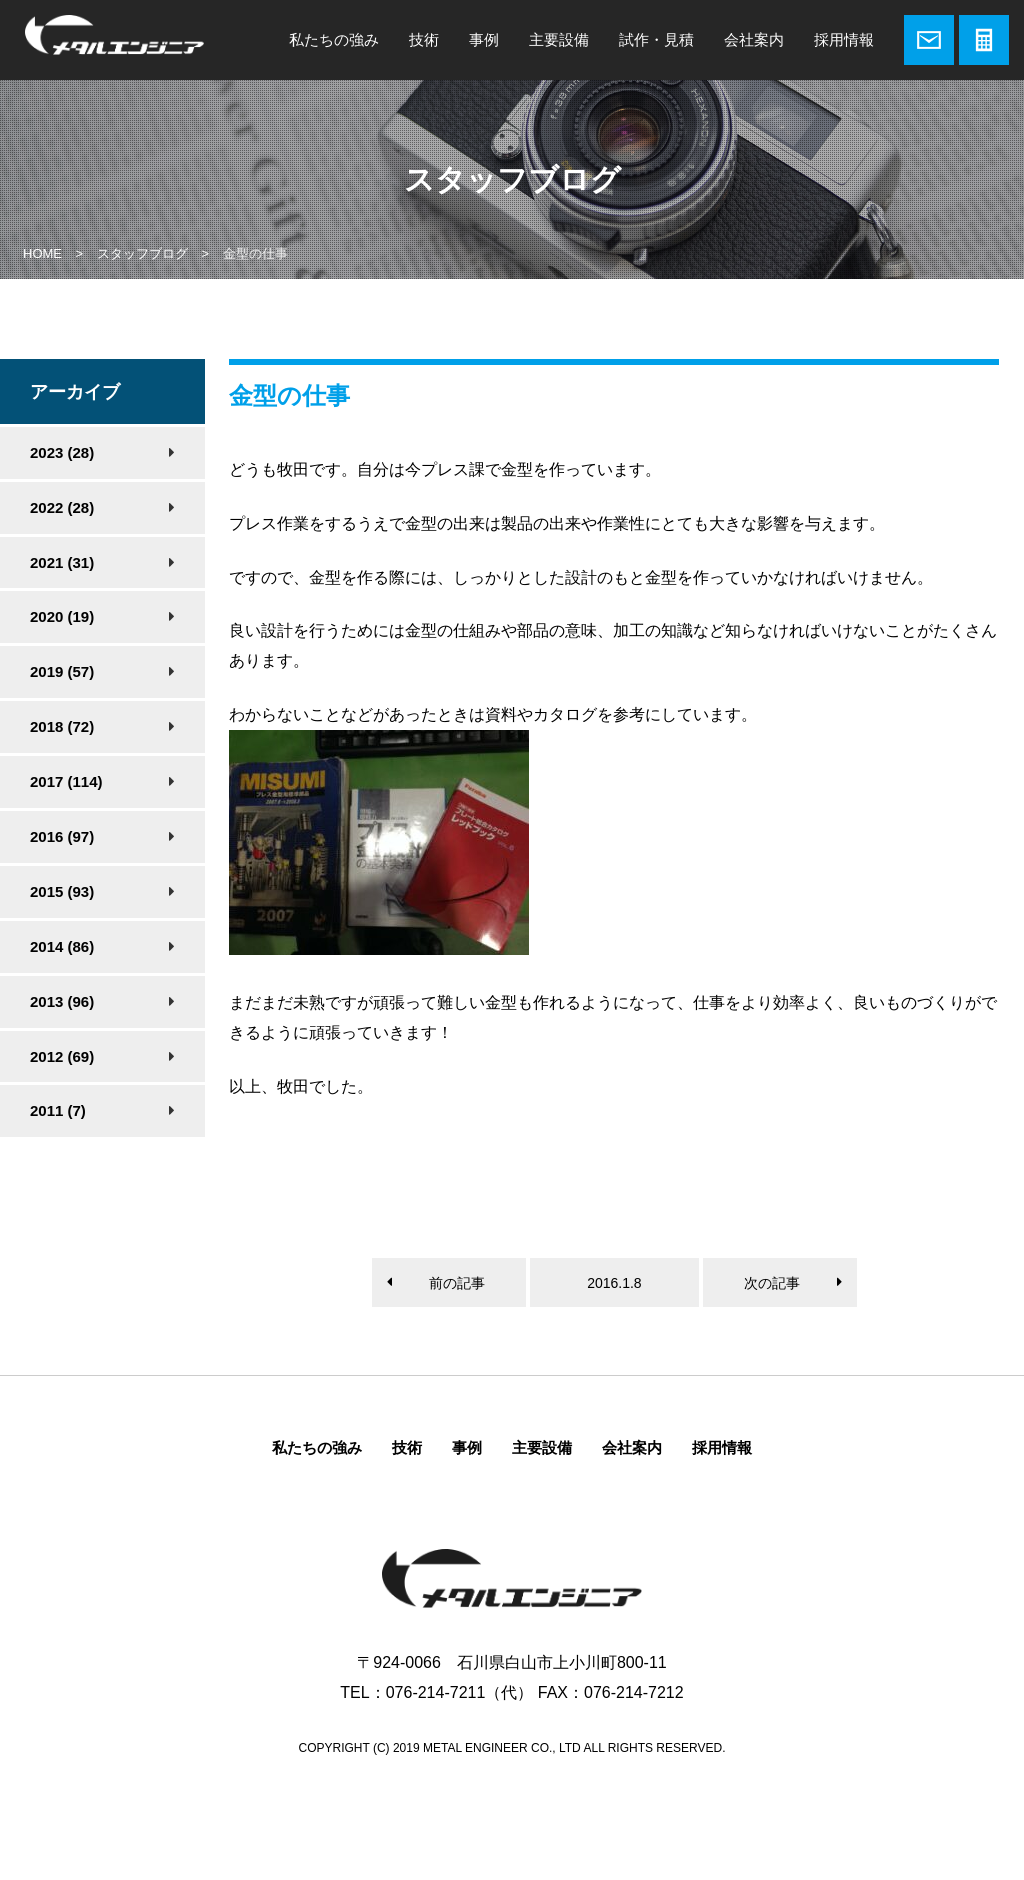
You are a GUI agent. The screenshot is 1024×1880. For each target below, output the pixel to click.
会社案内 (754, 39)
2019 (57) (62, 671)
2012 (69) (62, 1056)
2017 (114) (66, 781)
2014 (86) (62, 946)
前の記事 (457, 1282)
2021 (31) (62, 562)
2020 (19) (62, 616)
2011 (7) (58, 1110)
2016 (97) (62, 836)
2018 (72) (62, 726)
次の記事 (772, 1282)
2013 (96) (62, 1001)
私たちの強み (334, 39)
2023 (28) (62, 452)
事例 (484, 39)
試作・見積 (656, 39)
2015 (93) (62, 891)
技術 (424, 39)
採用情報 (844, 39)
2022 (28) (62, 507)
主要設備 (559, 39)
